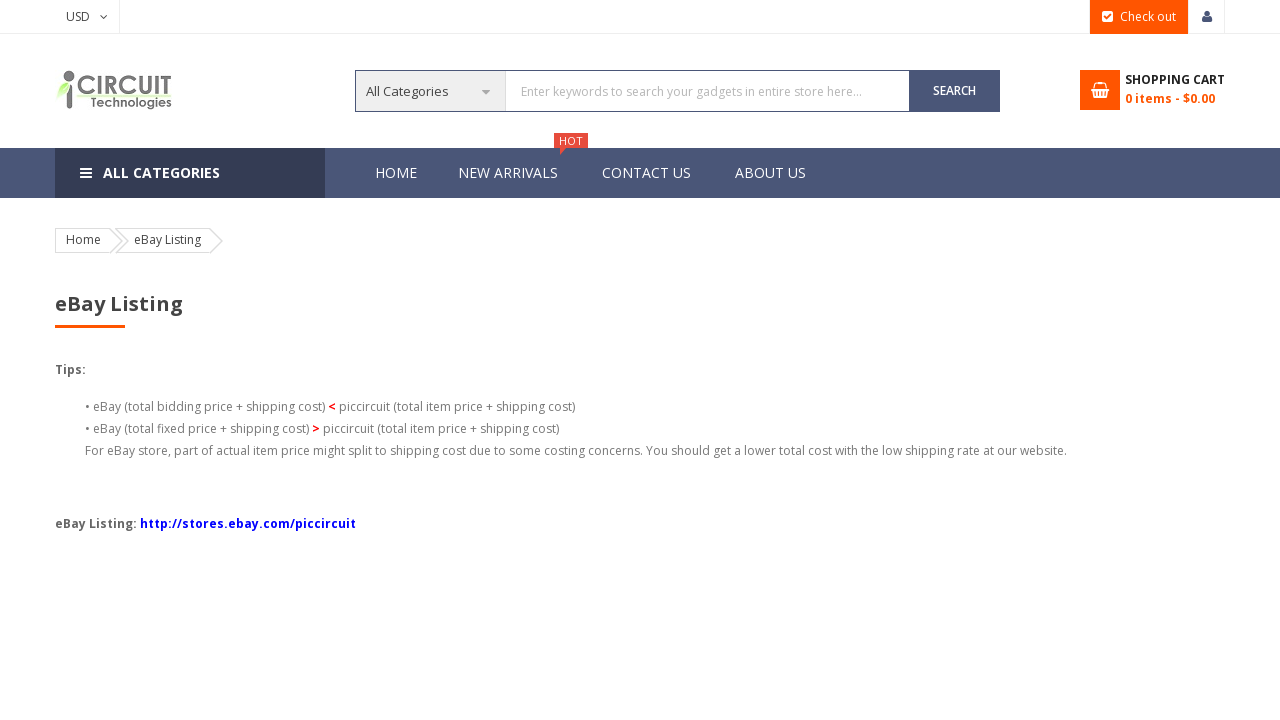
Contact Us (646, 172)
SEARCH (954, 90)
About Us (770, 172)
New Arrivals (518, 165)
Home (396, 172)
